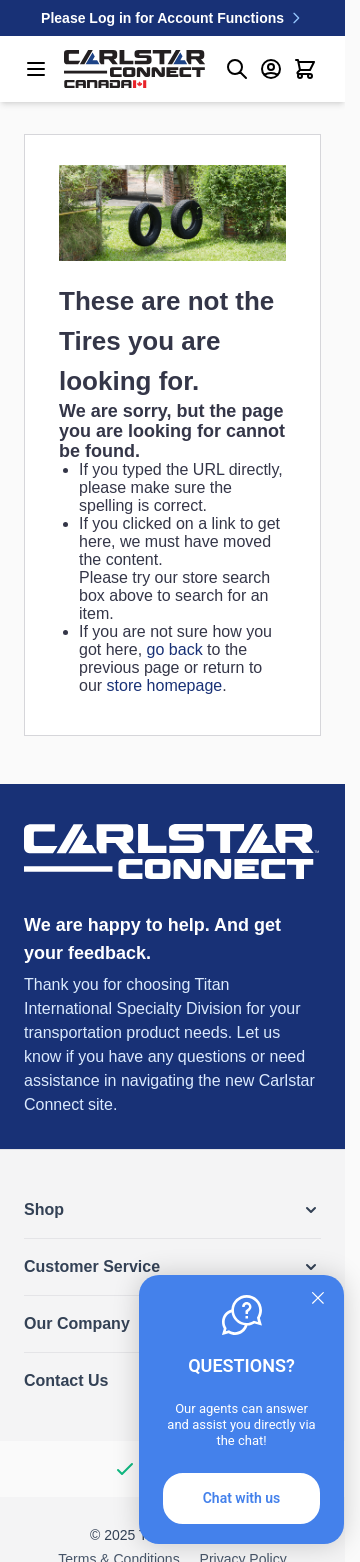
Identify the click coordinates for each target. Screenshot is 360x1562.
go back (175, 649)
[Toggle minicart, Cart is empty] (305, 69)
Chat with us (242, 1498)
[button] (172, 1210)
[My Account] (271, 69)
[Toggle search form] (237, 69)
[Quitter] (318, 1298)
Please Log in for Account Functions (172, 18)
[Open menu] (36, 69)
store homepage (165, 685)
